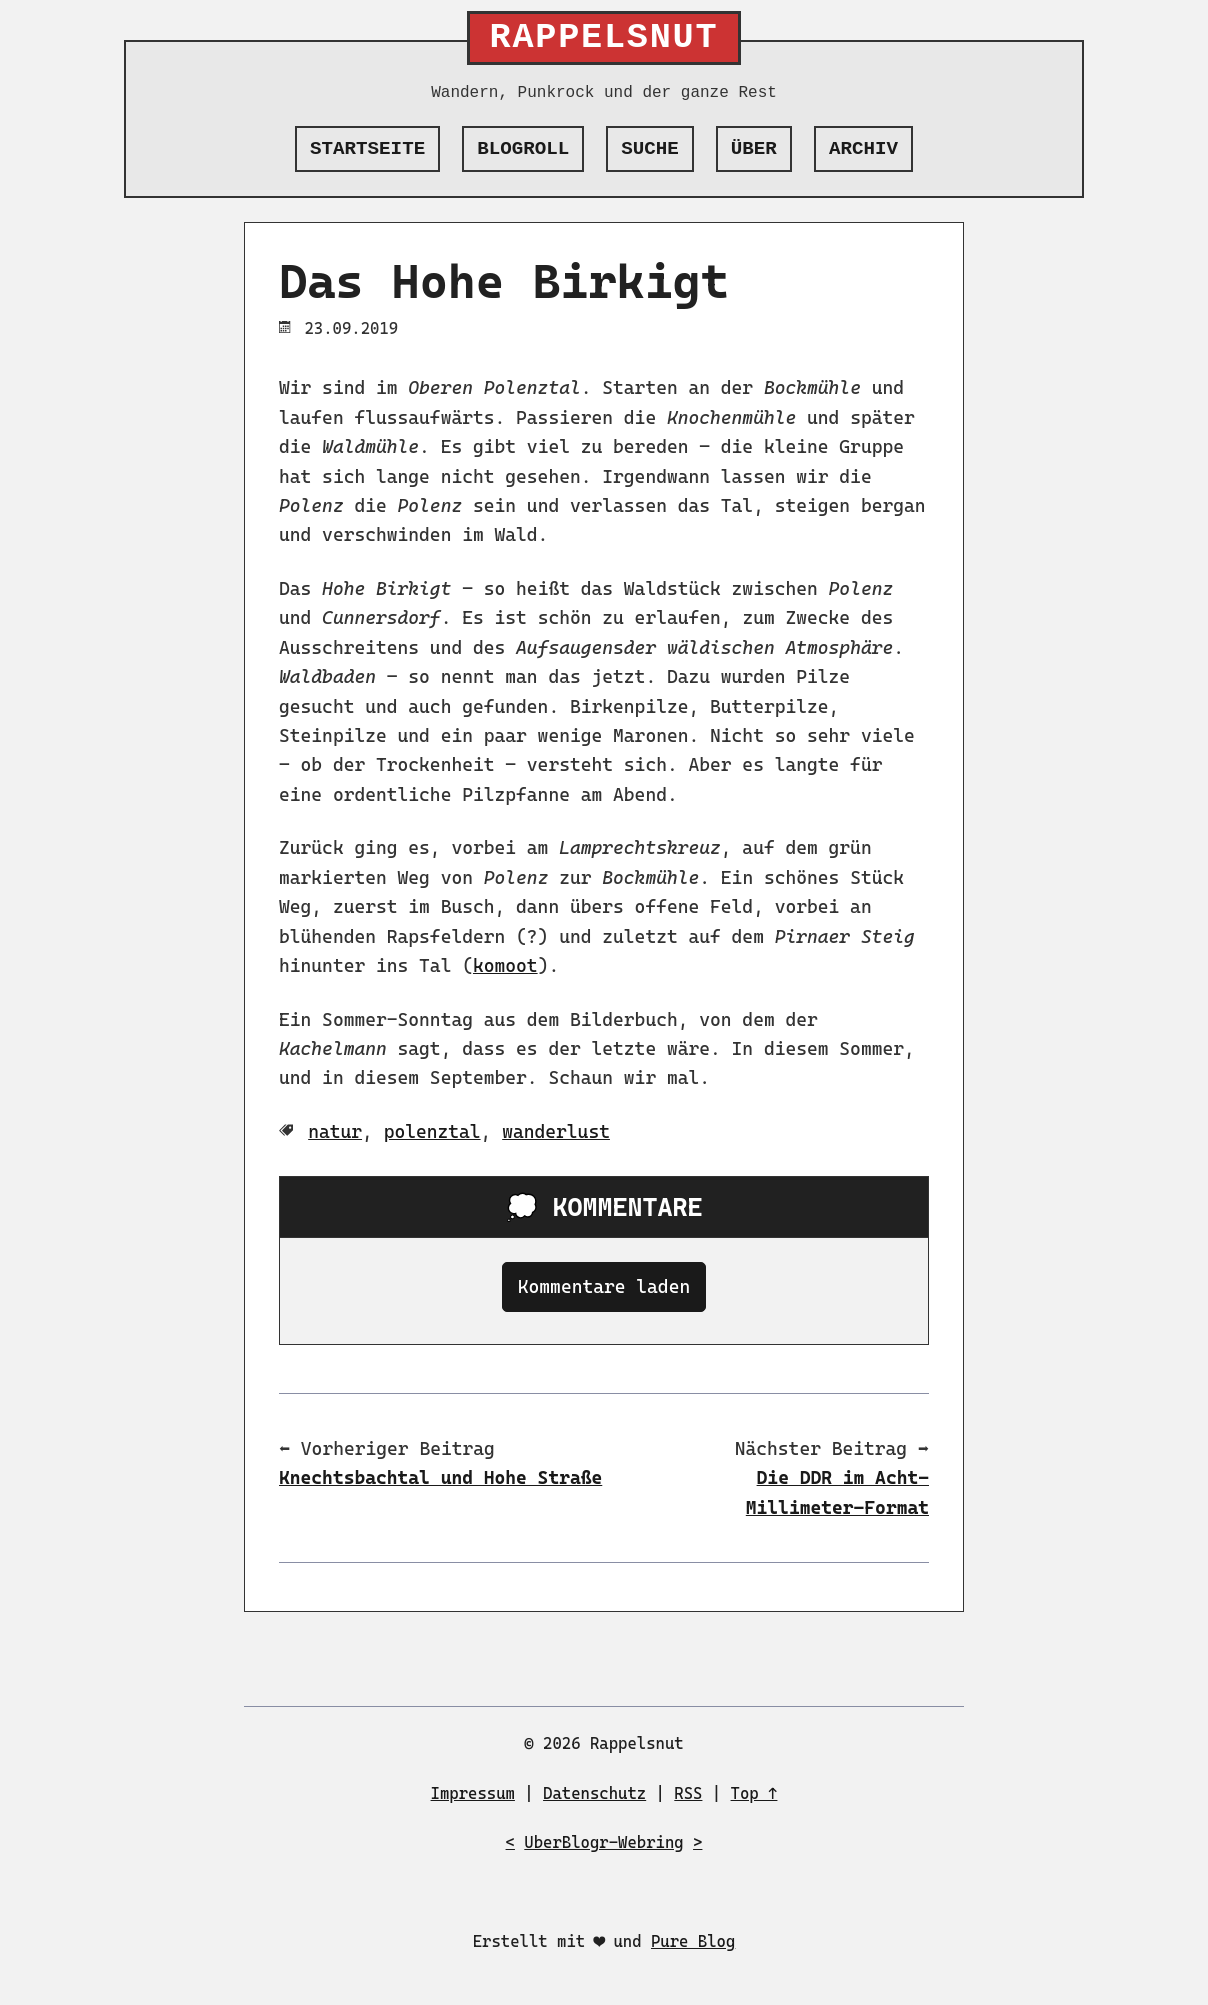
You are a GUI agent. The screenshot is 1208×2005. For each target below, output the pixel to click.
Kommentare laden (604, 1286)
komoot (505, 965)
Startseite (367, 149)
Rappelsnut (604, 38)
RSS (688, 1793)
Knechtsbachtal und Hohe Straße (440, 1477)
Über (754, 149)
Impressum (473, 1793)
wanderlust (556, 1131)
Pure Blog (693, 1941)
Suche (650, 149)
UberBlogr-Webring (603, 1842)
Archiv (863, 149)
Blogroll (523, 149)
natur (335, 1131)
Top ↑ (754, 1793)
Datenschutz (594, 1793)
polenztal (432, 1131)
